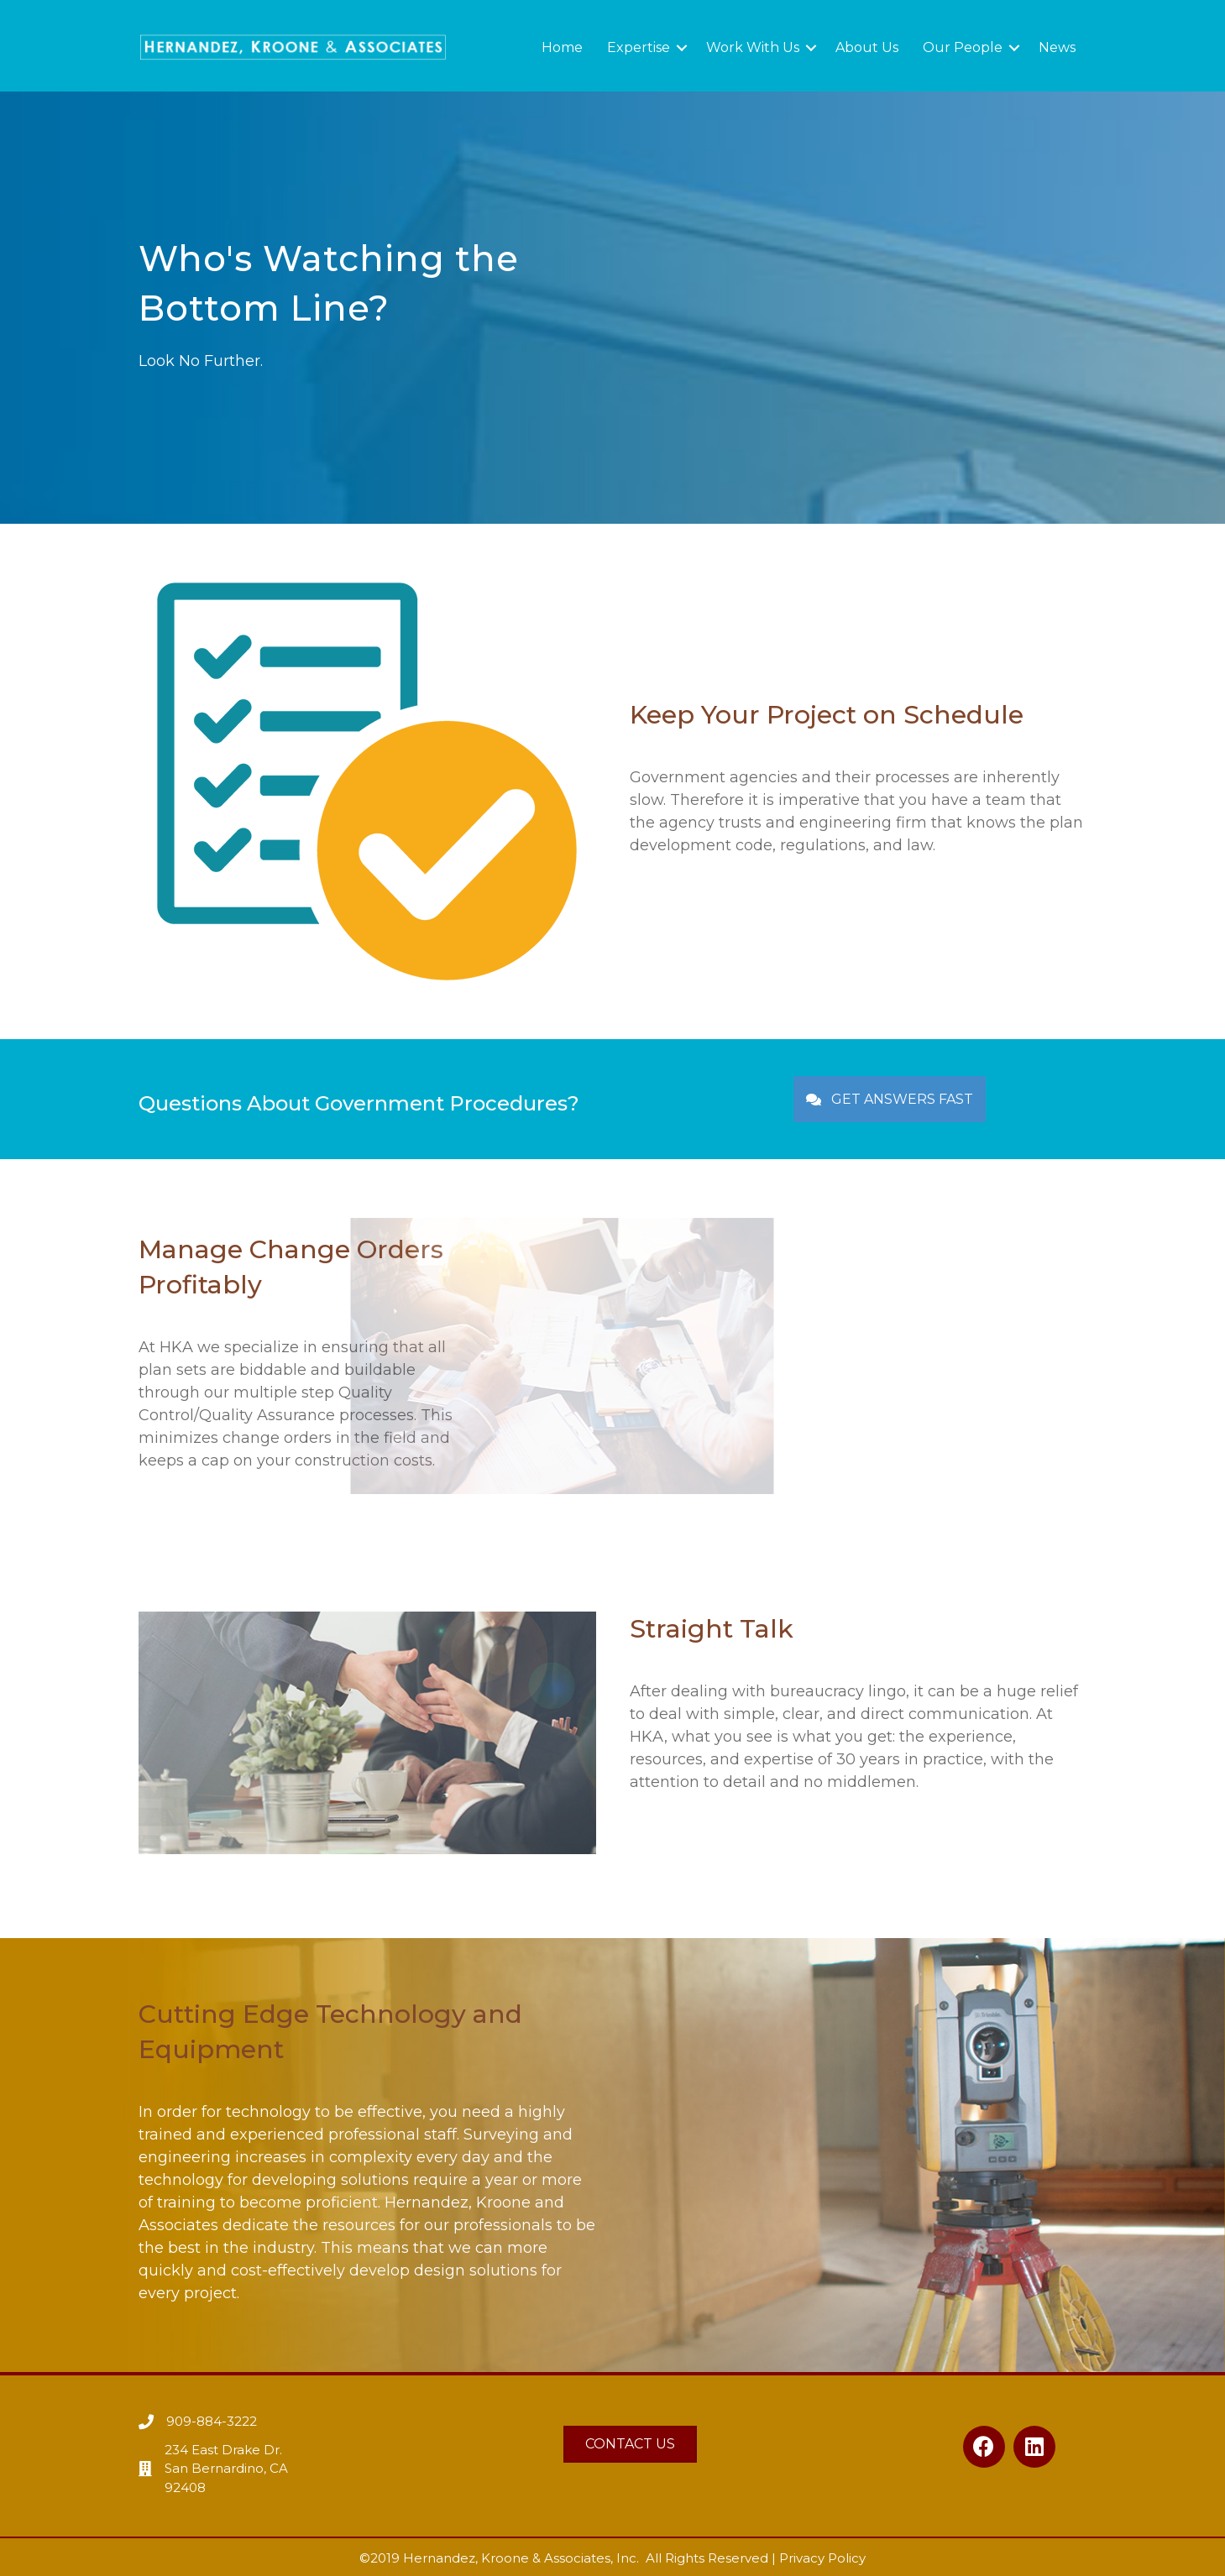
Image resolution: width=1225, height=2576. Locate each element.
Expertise (638, 47)
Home (562, 47)
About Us (866, 47)
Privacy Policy (822, 2558)
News (1057, 47)
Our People (963, 47)
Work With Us (752, 47)
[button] (889, 1099)
